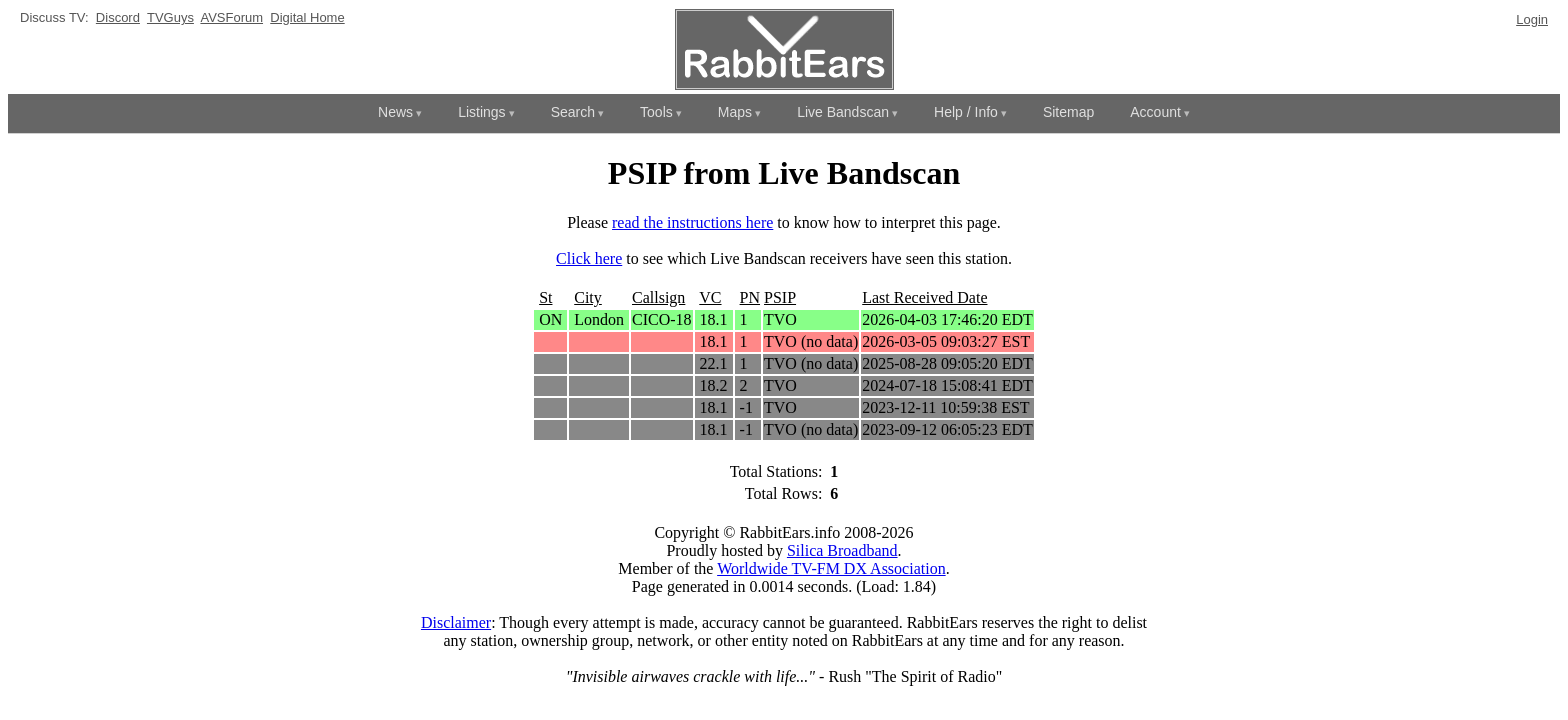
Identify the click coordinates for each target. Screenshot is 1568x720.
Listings (481, 112)
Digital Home (307, 17)
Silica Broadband (842, 550)
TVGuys (170, 17)
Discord (118, 17)
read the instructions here (692, 222)
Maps (735, 112)
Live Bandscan (843, 112)
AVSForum (231, 17)
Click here (589, 258)
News (395, 112)
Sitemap (1068, 112)
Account (1155, 112)
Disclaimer (456, 622)
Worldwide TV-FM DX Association (831, 568)
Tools (656, 112)
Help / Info (966, 112)
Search (573, 112)
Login (1532, 19)
